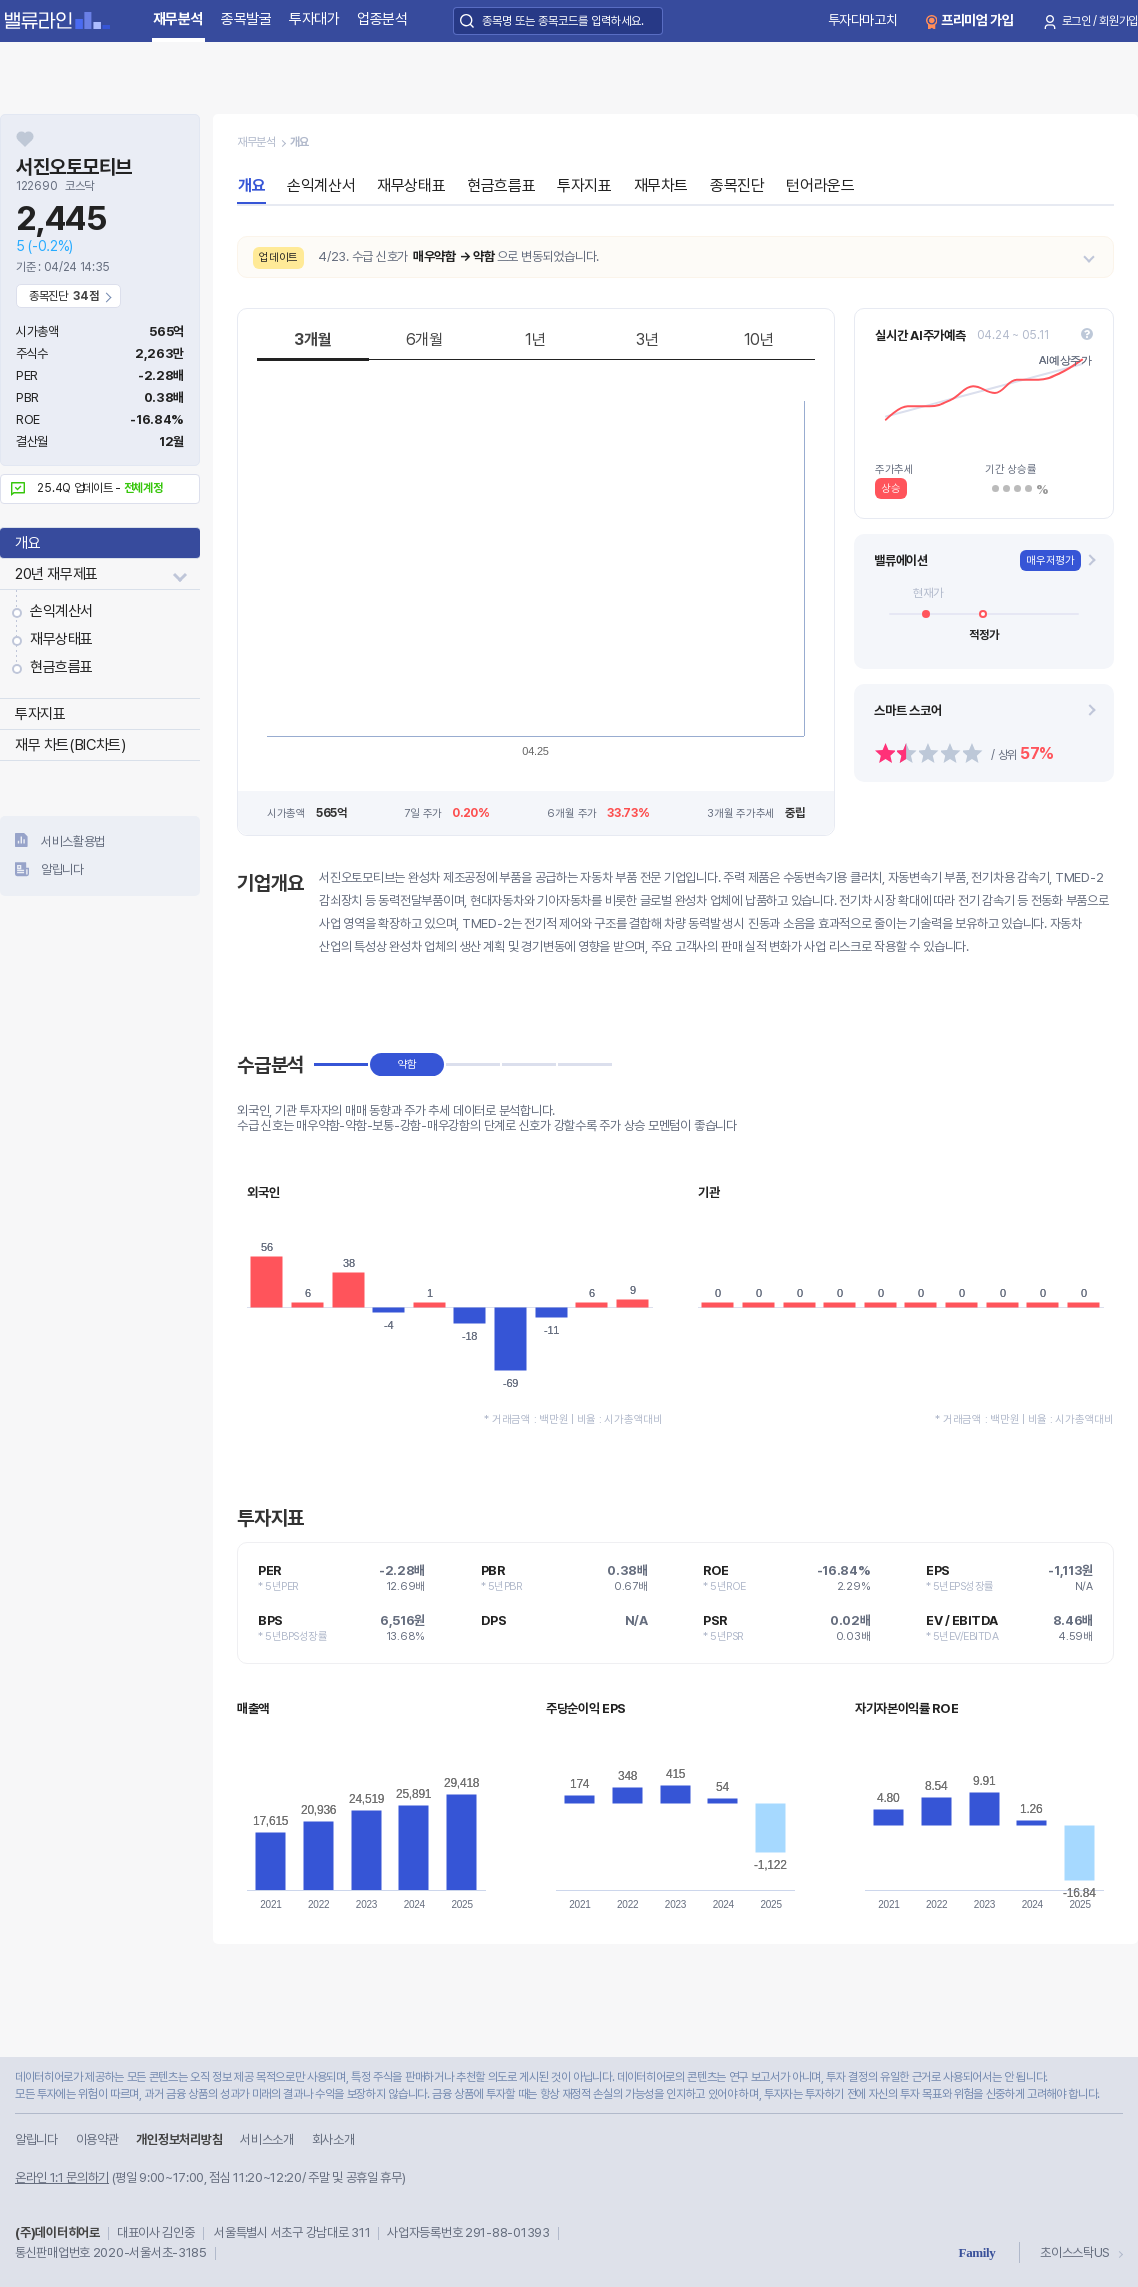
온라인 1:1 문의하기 (62, 2177)
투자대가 (314, 19)
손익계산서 (61, 611)
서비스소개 (266, 2139)
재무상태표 (61, 639)
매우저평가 (1050, 560)
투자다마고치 (863, 20)
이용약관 (97, 2139)
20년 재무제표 (56, 574)
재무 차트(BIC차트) (70, 745)
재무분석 (178, 19)
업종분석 (382, 19)
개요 (27, 543)
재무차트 (661, 185)
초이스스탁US (1075, 2252)
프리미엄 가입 (977, 20)
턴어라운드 (820, 185)
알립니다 (62, 869)
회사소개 (333, 2139)
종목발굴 (246, 19)
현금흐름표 (61, 667)
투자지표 (40, 714)
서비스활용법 (73, 841)
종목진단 (737, 185)
